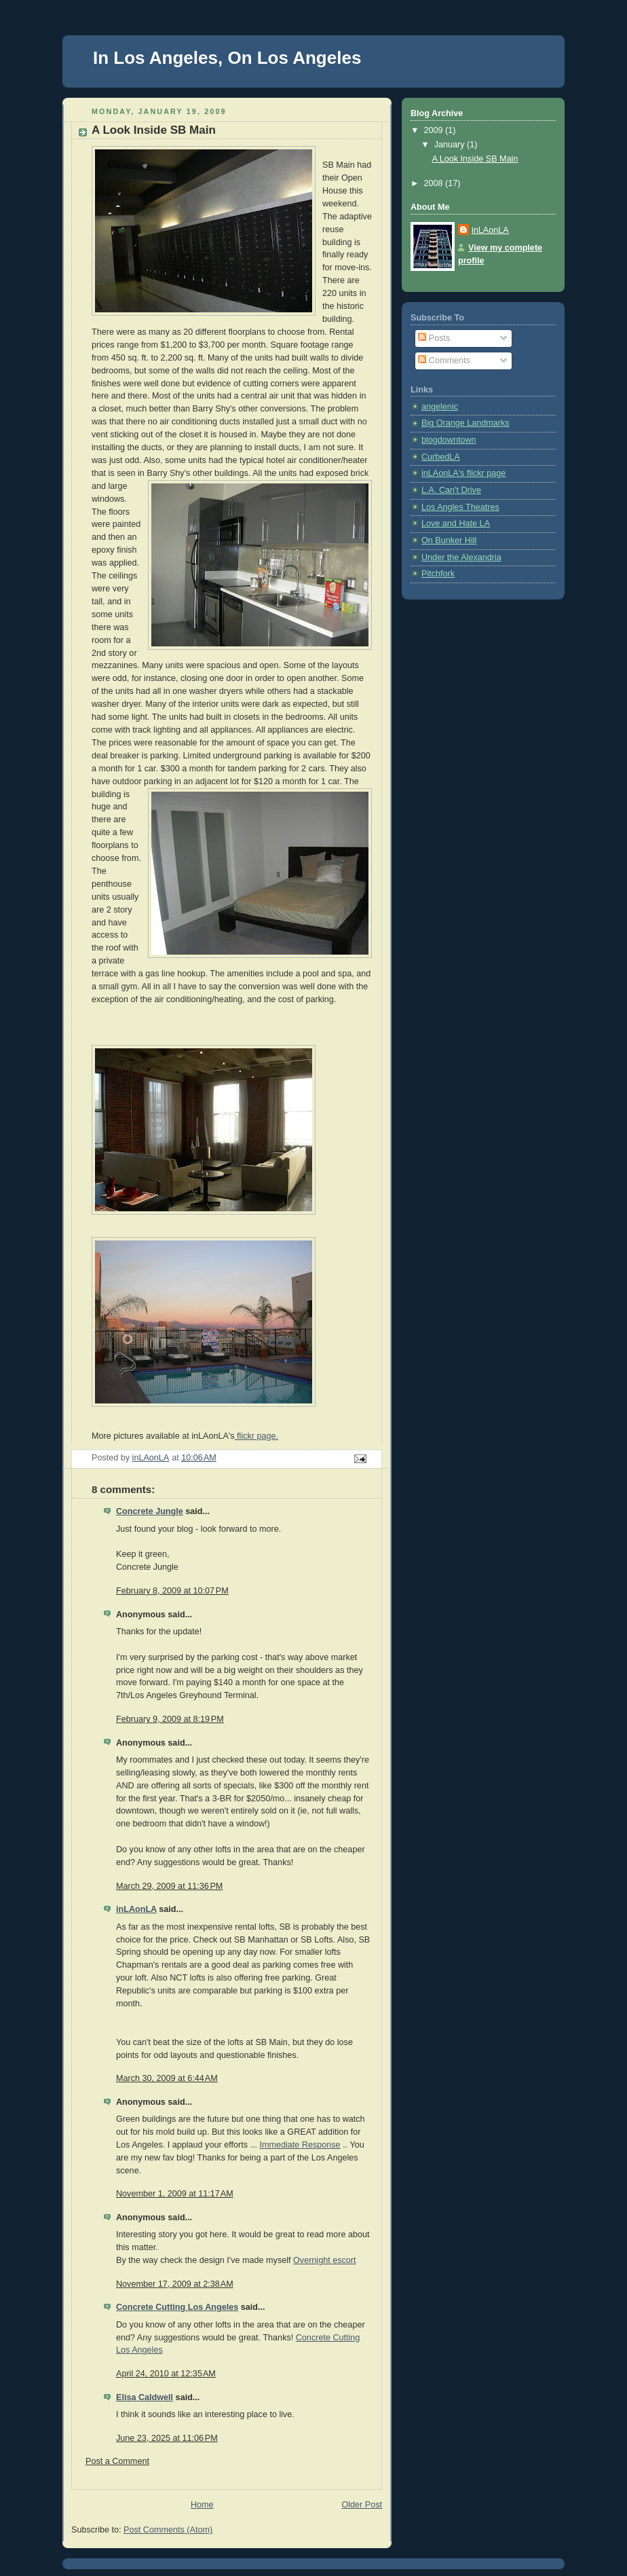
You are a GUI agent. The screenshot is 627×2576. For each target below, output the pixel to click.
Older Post (361, 2504)
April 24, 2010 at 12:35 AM (166, 2373)
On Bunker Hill (448, 540)
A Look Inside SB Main (475, 159)
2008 (435, 183)
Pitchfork (438, 573)
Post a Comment (117, 2461)
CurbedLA (440, 457)
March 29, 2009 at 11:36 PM (169, 1886)
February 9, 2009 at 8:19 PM (170, 1719)
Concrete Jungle (149, 1511)
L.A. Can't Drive (451, 490)
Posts (434, 338)
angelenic (439, 406)
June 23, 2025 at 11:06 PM (167, 2438)
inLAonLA (136, 1909)
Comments (444, 360)
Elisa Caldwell (144, 2397)
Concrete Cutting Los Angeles (177, 2307)
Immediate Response (299, 2145)
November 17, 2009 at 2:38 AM (174, 2284)
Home (202, 2504)
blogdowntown (448, 440)
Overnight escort (324, 2260)
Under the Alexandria (461, 557)
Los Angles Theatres (460, 507)
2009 (435, 130)
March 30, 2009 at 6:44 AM (167, 2078)
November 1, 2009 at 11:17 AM (174, 2193)
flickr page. (256, 1436)
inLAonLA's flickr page (463, 473)
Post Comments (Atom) (168, 2530)
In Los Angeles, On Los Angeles (227, 58)
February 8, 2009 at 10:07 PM (172, 1591)
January (450, 144)
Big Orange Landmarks (465, 423)
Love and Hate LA (455, 523)
